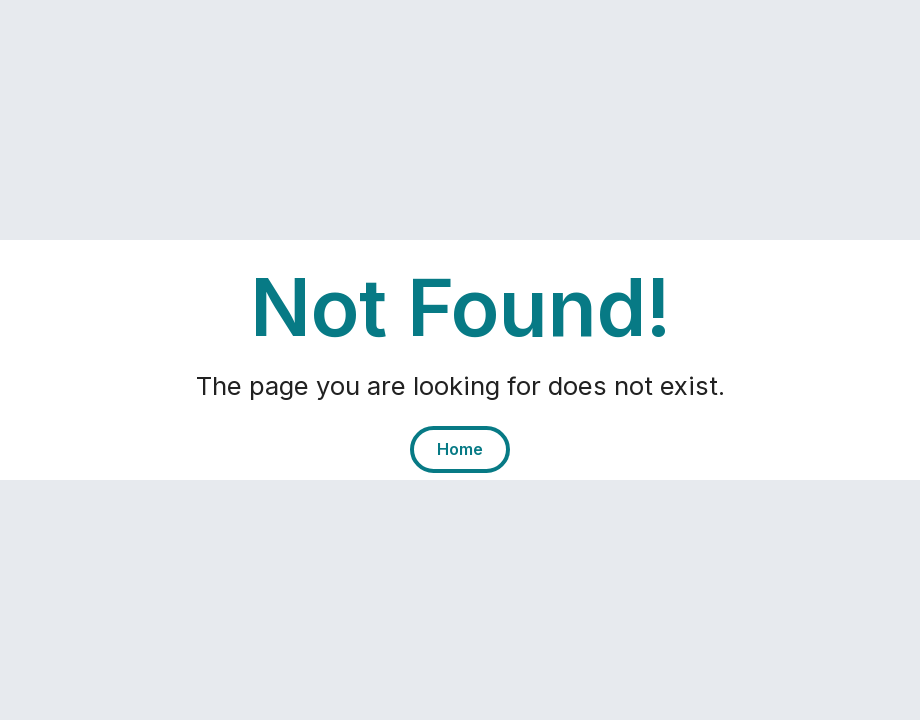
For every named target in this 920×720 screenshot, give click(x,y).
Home (460, 449)
